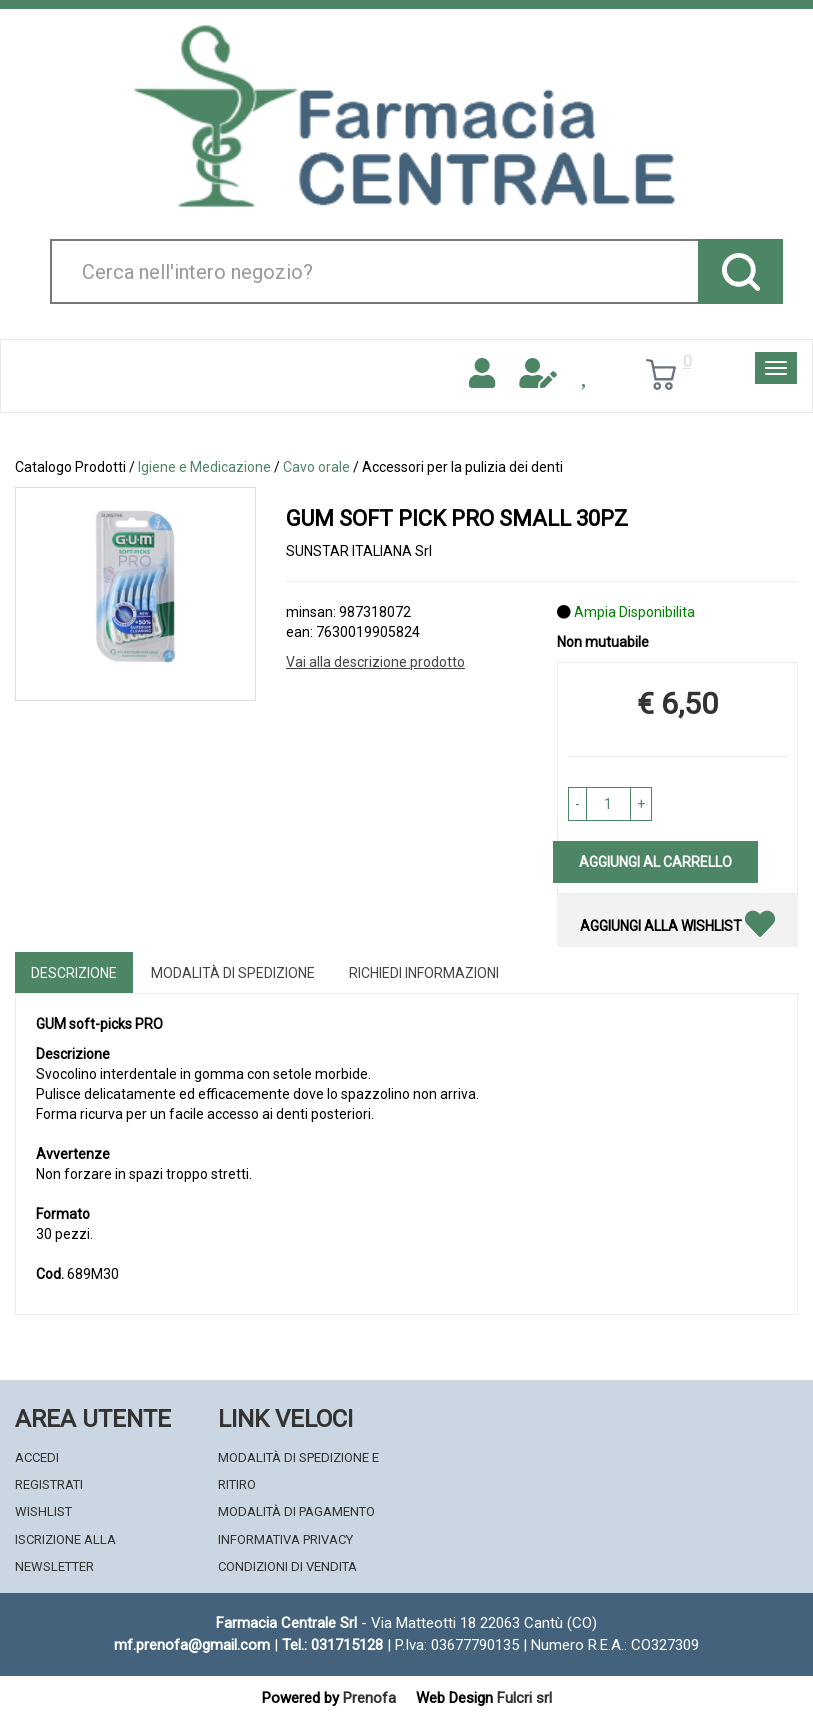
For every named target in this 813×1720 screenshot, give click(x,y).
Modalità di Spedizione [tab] (233, 973)
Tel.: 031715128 (332, 1645)
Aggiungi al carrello (655, 862)
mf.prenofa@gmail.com (192, 1645)
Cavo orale (316, 467)
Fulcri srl (524, 1698)
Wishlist (43, 1511)
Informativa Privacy (285, 1539)
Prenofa (369, 1698)
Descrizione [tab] (74, 973)
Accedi (37, 1457)
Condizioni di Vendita (287, 1566)
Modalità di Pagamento (296, 1511)
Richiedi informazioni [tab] (424, 973)
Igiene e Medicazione (204, 467)
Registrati (49, 1484)
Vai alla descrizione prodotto (375, 662)
